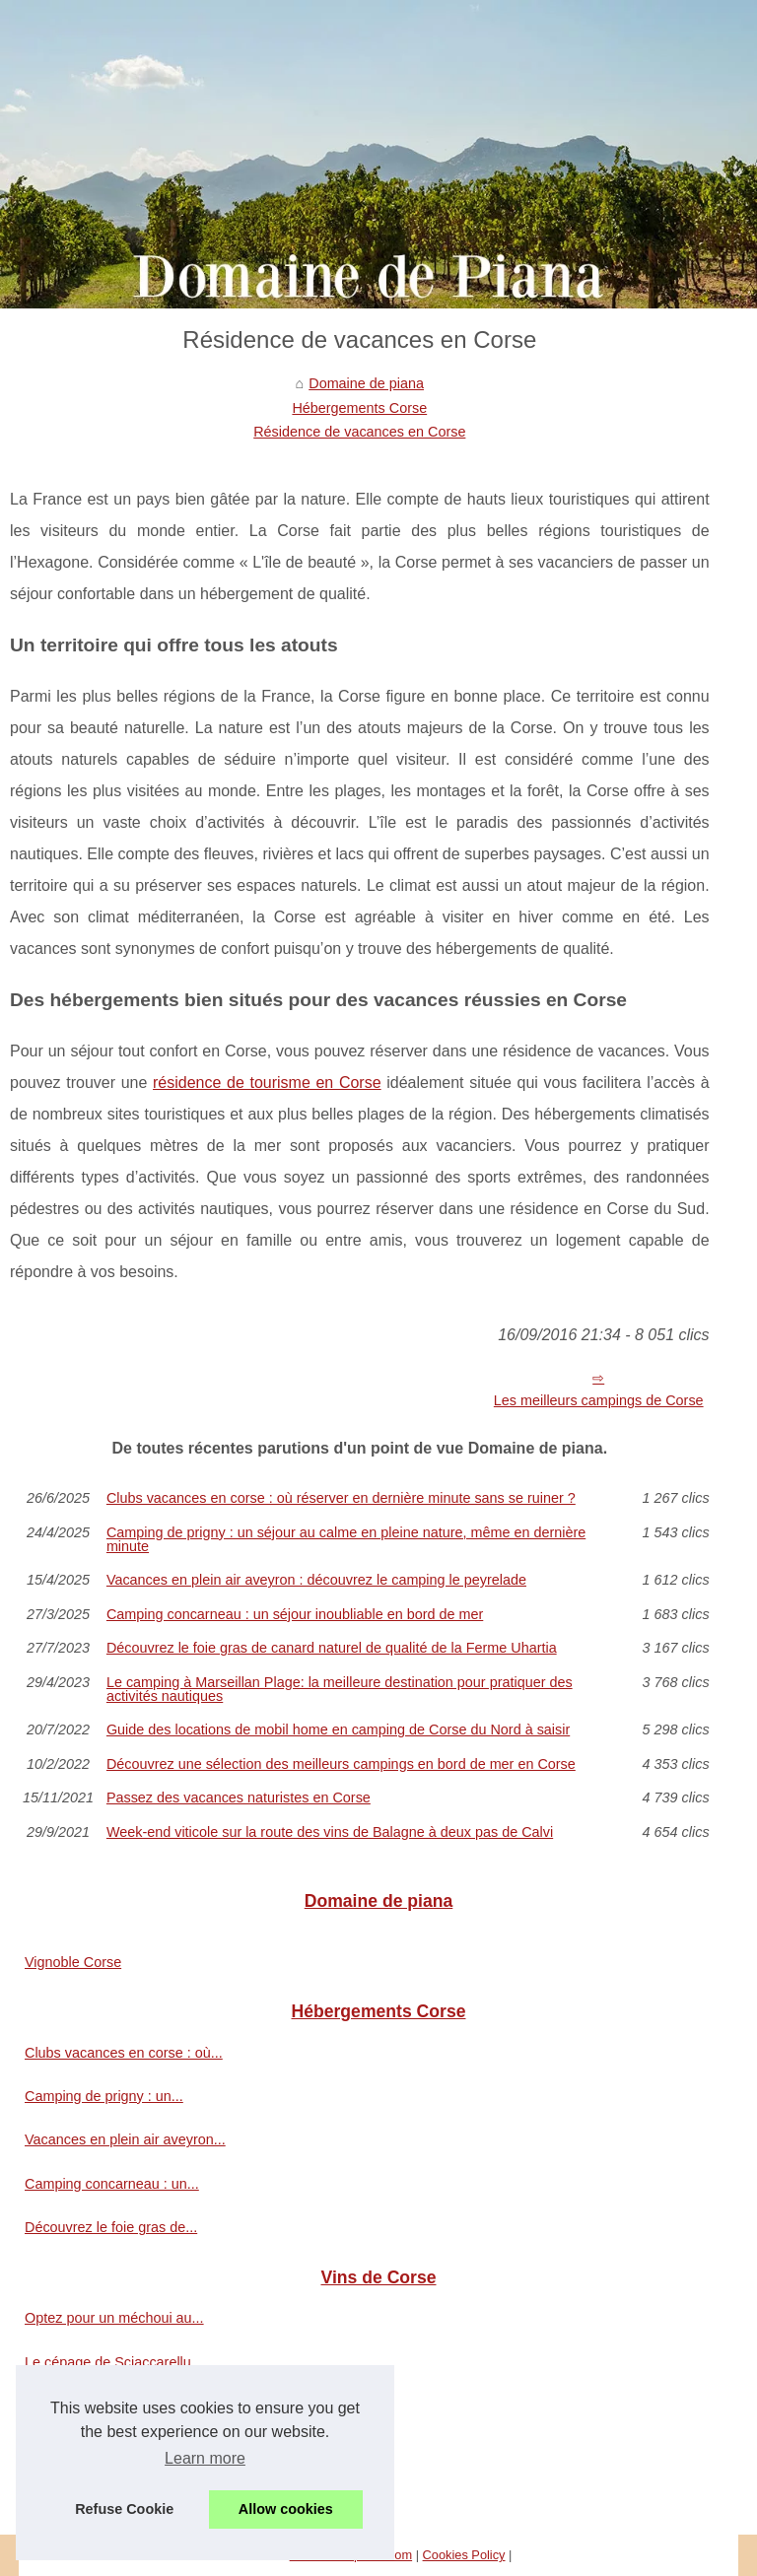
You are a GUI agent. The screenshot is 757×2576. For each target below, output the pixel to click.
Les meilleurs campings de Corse (599, 1400)
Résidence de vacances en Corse (359, 432)
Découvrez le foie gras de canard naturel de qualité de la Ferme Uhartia (331, 1648)
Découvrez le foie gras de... (111, 2227)
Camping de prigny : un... (104, 2096)
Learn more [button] (205, 2458)
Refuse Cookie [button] (124, 2509)
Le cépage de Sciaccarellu (108, 2362)
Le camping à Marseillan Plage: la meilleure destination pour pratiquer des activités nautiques (339, 1689)
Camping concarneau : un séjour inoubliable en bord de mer (294, 1614)
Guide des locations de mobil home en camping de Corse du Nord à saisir (338, 1729)
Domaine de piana (366, 383)
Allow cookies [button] (286, 2509)
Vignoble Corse (73, 1962)
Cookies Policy (464, 2554)
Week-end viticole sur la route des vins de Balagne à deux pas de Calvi (329, 1832)
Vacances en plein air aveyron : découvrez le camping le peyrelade (316, 1580)
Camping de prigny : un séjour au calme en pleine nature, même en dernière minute (345, 1539)
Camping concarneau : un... (112, 2184)
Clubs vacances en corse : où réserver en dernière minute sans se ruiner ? (341, 1498)
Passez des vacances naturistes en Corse (238, 1797)
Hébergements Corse (359, 408)
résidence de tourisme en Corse (267, 1082)
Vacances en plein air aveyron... (125, 2139)
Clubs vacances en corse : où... (124, 2053)
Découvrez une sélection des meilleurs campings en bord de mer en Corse (341, 1764)
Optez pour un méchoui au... (114, 2318)
